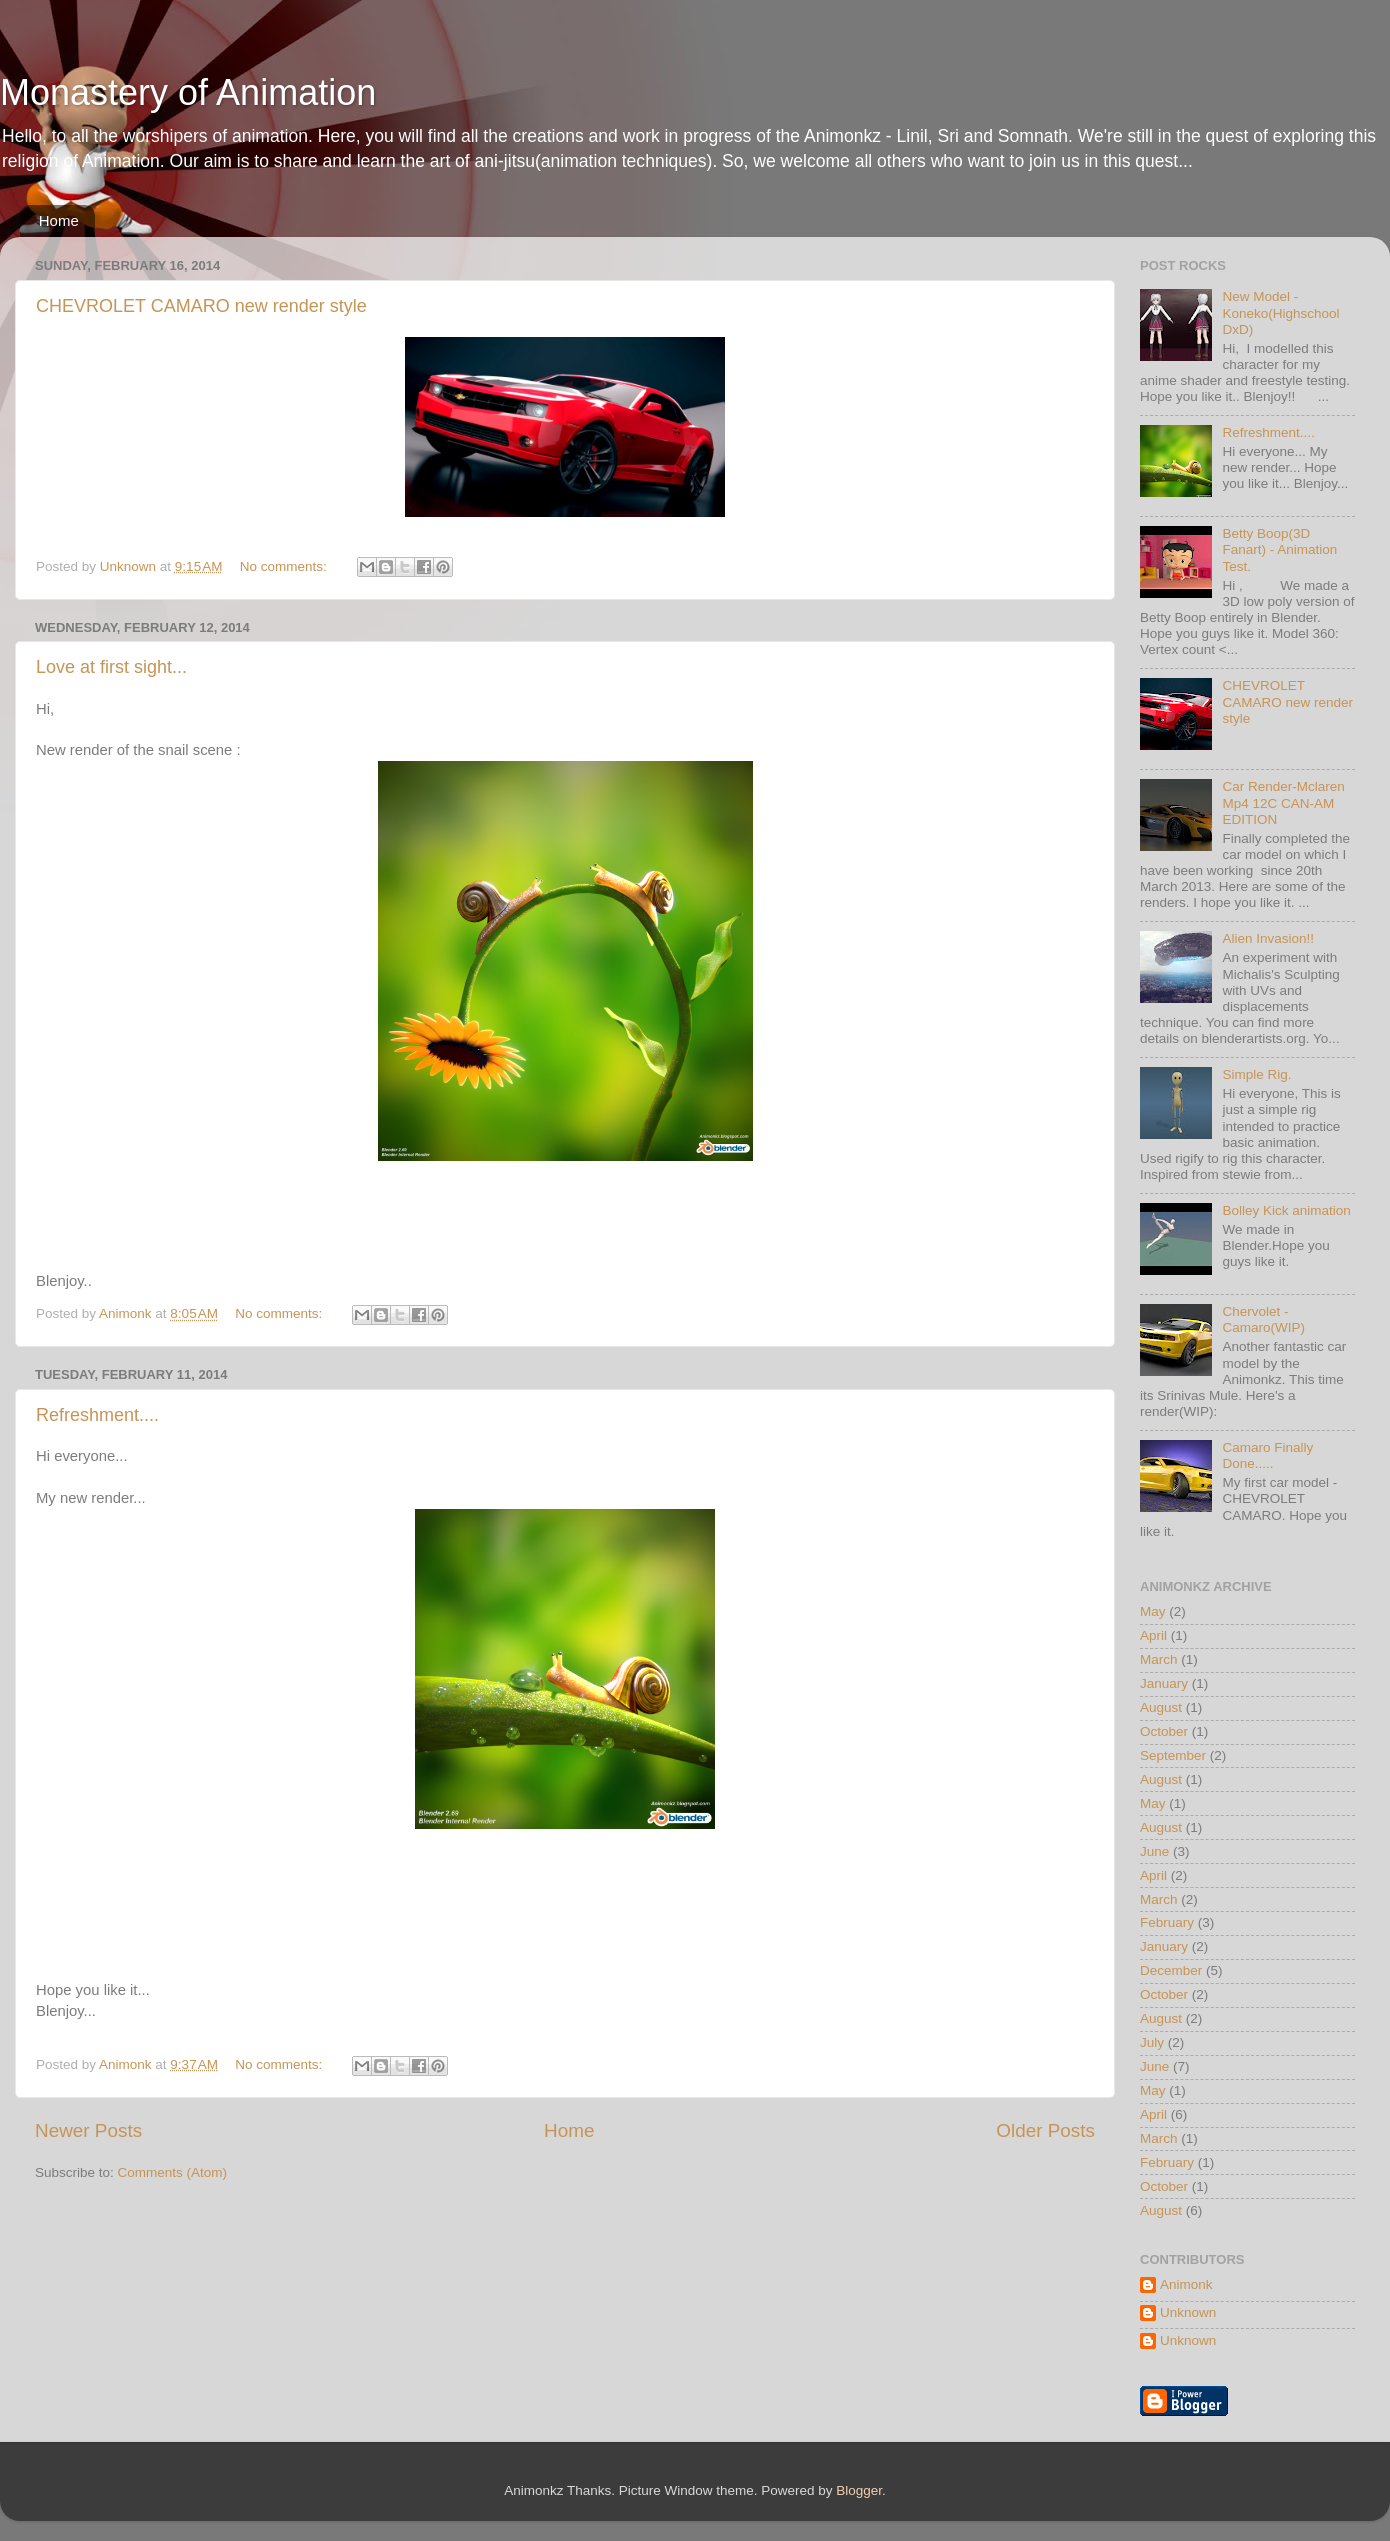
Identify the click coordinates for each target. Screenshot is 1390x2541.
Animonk (1186, 2284)
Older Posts (1045, 2130)
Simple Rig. (1256, 1074)
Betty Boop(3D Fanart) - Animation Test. (1279, 549)
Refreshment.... (97, 1415)
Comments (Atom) (173, 2172)
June (1154, 1851)
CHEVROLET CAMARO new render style (201, 306)
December (1171, 1970)
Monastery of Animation (188, 92)
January (1164, 1683)
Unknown (1188, 2312)
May (1153, 1611)
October (1164, 1731)
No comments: (285, 566)
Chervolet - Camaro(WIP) (1263, 1319)
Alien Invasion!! (1268, 938)
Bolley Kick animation (1286, 1210)
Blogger (859, 2490)
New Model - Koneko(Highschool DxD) (1280, 312)
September (1173, 1755)
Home (59, 220)
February (1167, 1922)
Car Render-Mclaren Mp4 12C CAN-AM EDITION (1283, 802)
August (1161, 1707)
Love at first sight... (111, 667)
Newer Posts (88, 2130)
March (1159, 1659)
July (1152, 2042)
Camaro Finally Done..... (1267, 1455)
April (1153, 1635)
